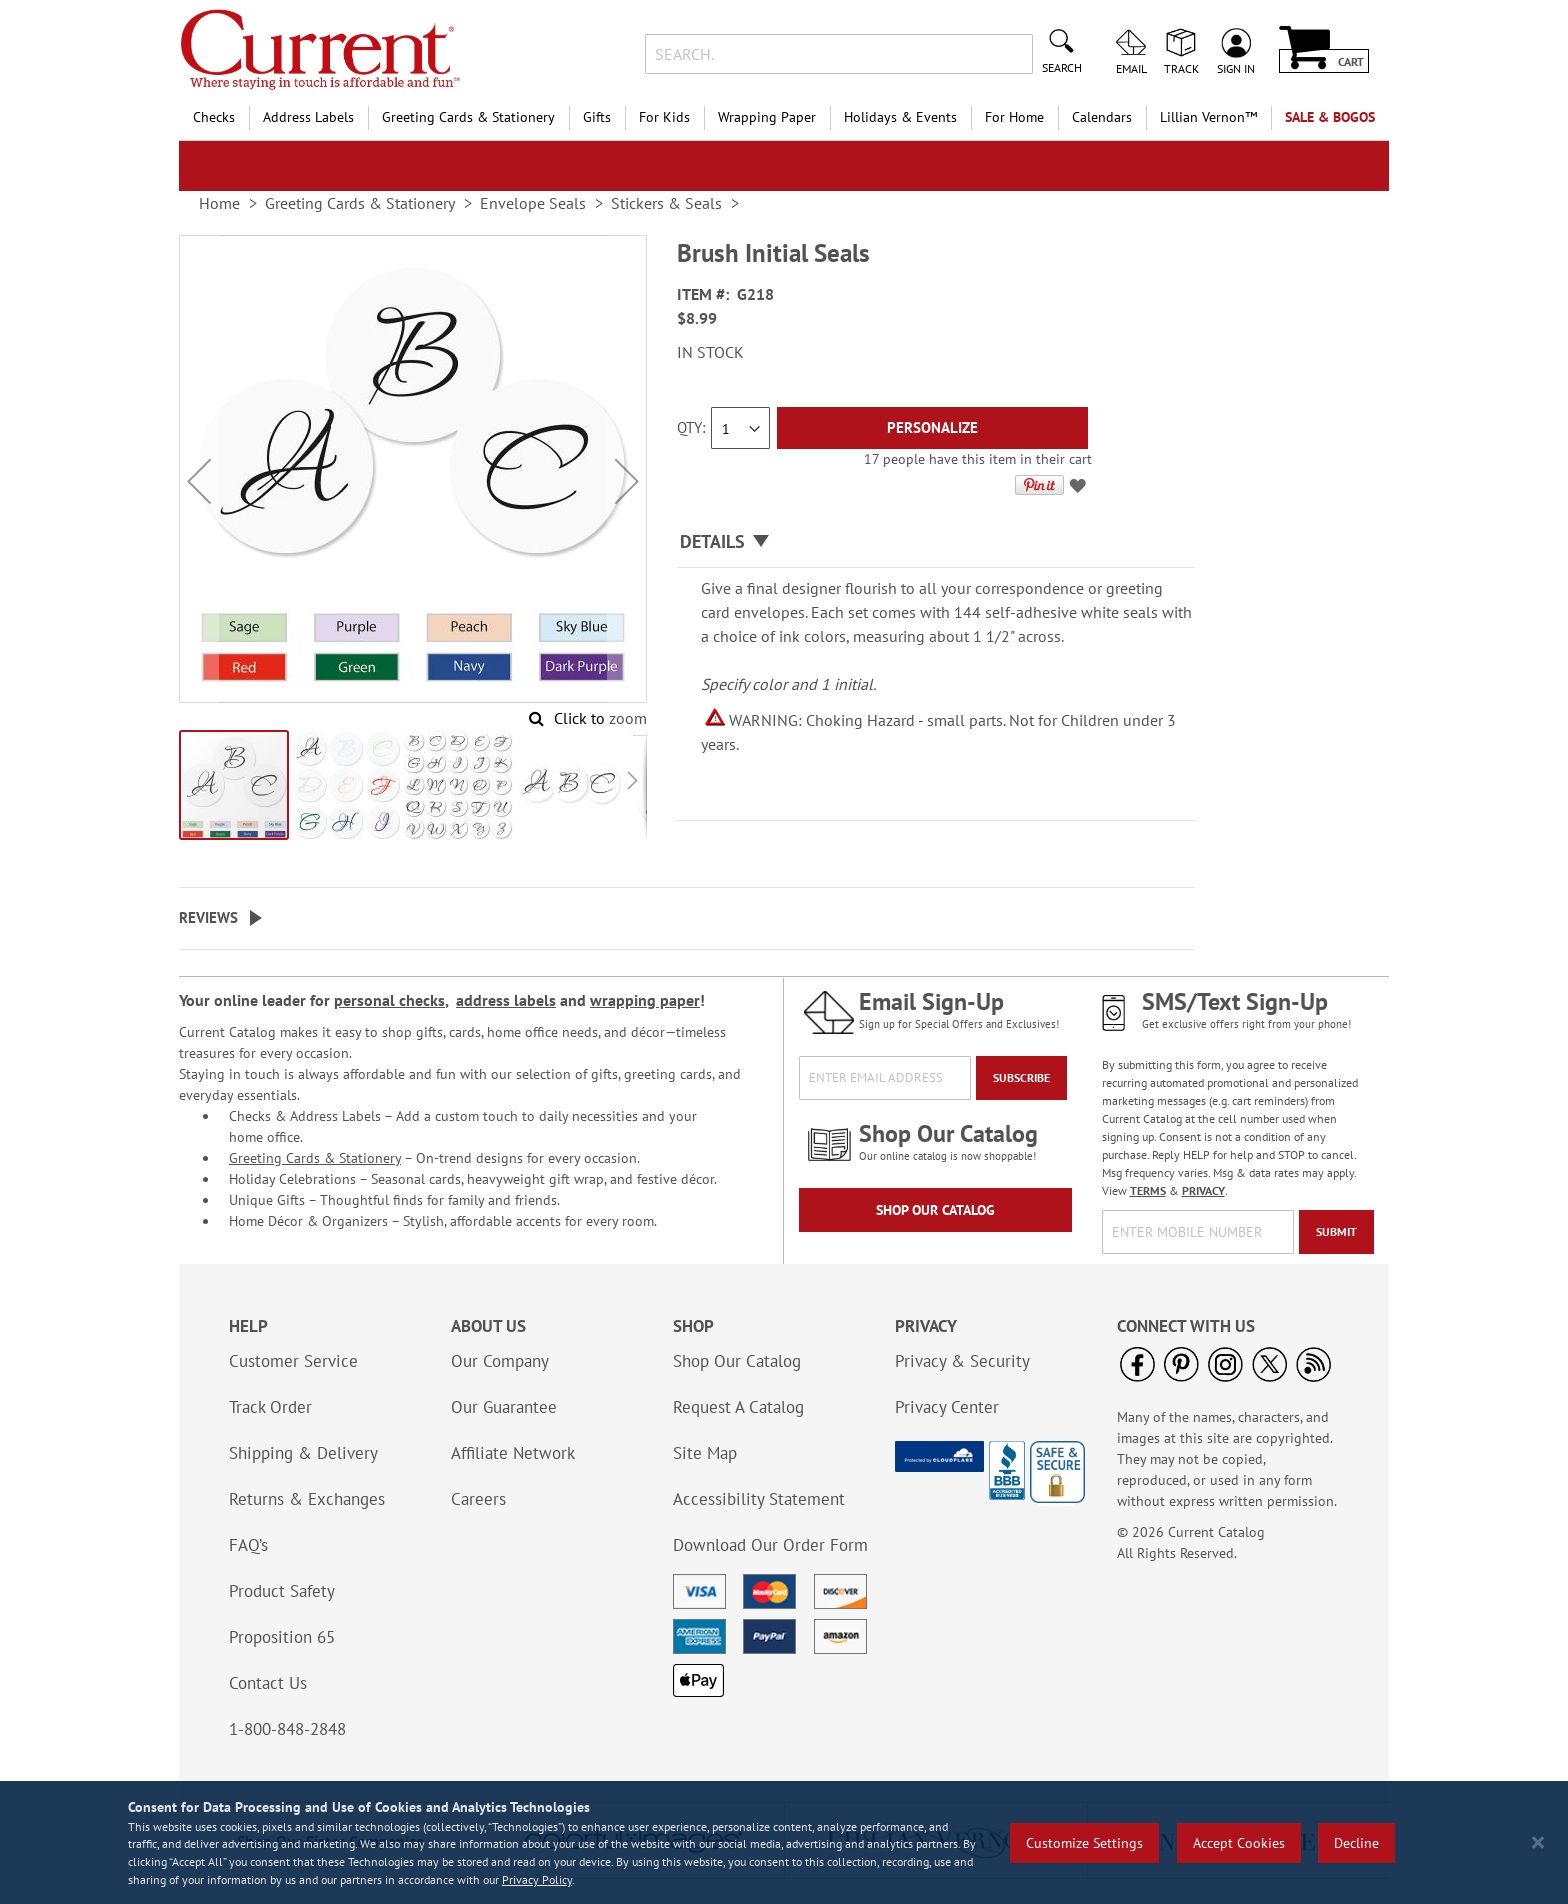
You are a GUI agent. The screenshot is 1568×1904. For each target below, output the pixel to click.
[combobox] (838, 54)
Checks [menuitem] (214, 117)
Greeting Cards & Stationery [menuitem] (468, 117)
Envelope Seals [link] (533, 203)
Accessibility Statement (759, 1499)
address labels (506, 1000)
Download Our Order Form (770, 1545)
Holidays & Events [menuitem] (900, 117)
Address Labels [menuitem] (308, 117)
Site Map (705, 1453)
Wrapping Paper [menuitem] (767, 117)
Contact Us (268, 1683)
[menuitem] (1208, 117)
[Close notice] (1538, 1842)
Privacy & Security (962, 1361)
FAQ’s (248, 1545)
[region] (784, 1842)
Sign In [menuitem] (1236, 68)
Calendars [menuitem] (1102, 117)
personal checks (389, 1000)
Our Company (500, 1361)
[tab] (936, 542)
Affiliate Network (513, 1453)
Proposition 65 (282, 1637)
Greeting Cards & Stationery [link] (360, 203)
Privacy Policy (537, 1879)
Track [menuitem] (1181, 68)
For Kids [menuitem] (664, 117)
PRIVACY (1203, 1190)
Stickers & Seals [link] (666, 203)
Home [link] (219, 203)
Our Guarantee (504, 1407)
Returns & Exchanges (307, 1499)
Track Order (270, 1407)
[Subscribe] (1021, 1078)
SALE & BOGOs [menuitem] (1330, 117)
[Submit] (1336, 1232)
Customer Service (293, 1361)
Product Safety (282, 1591)
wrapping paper (645, 1000)
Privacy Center (947, 1407)
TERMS (1148, 1190)
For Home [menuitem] (1014, 117)
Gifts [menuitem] (597, 117)
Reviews (208, 917)
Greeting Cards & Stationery (315, 1158)
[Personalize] (932, 428)
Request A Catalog (738, 1407)
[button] (199, 481)
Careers (478, 1499)
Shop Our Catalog (935, 1210)
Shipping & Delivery (303, 1453)
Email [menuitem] (1131, 68)
